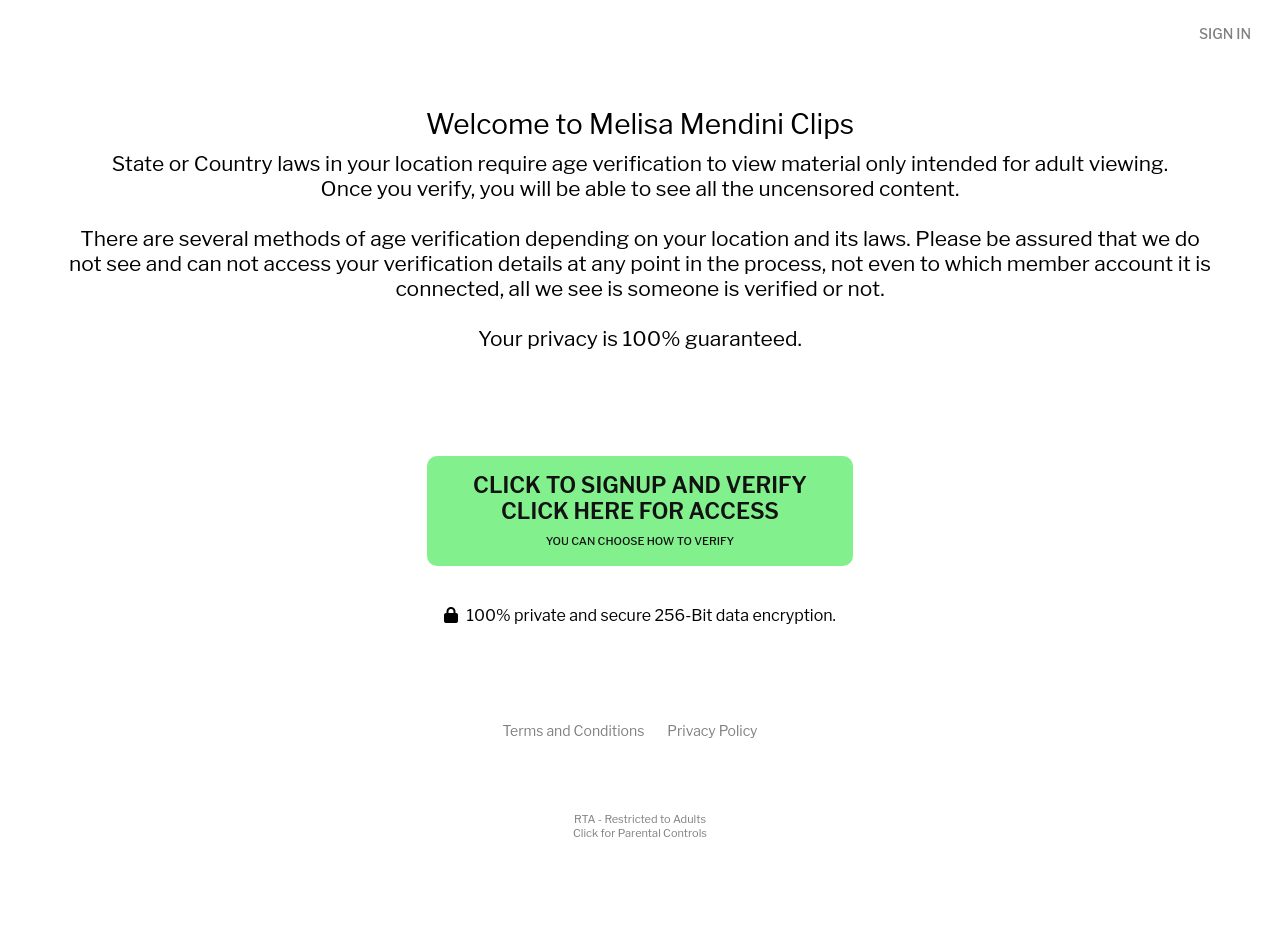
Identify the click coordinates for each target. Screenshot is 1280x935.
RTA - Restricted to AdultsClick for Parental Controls (640, 826)
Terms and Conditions (573, 730)
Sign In (1225, 33)
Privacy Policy (712, 730)
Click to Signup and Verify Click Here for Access (640, 510)
